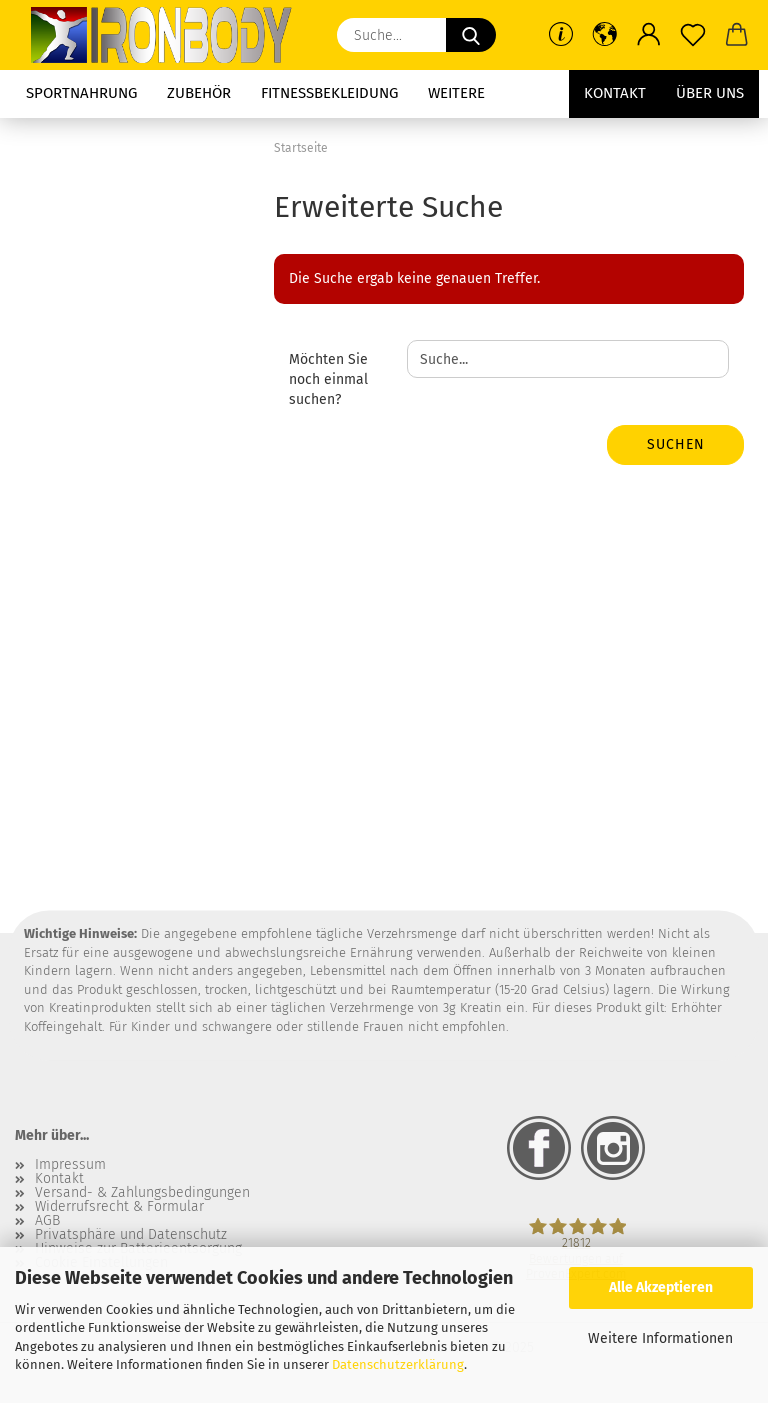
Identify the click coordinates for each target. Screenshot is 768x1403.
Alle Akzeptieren (661, 1287)
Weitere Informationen (660, 1338)
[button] (605, 35)
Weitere (456, 93)
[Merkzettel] (693, 35)
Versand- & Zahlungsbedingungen (142, 1193)
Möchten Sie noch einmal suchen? (328, 379)
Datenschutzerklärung (398, 1364)
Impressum (70, 1165)
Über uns (710, 93)
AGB (47, 1221)
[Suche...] (471, 35)
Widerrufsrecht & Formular (119, 1207)
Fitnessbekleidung (329, 93)
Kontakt (615, 93)
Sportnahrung (81, 93)
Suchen (676, 444)
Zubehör (199, 93)
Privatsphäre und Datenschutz (131, 1235)
